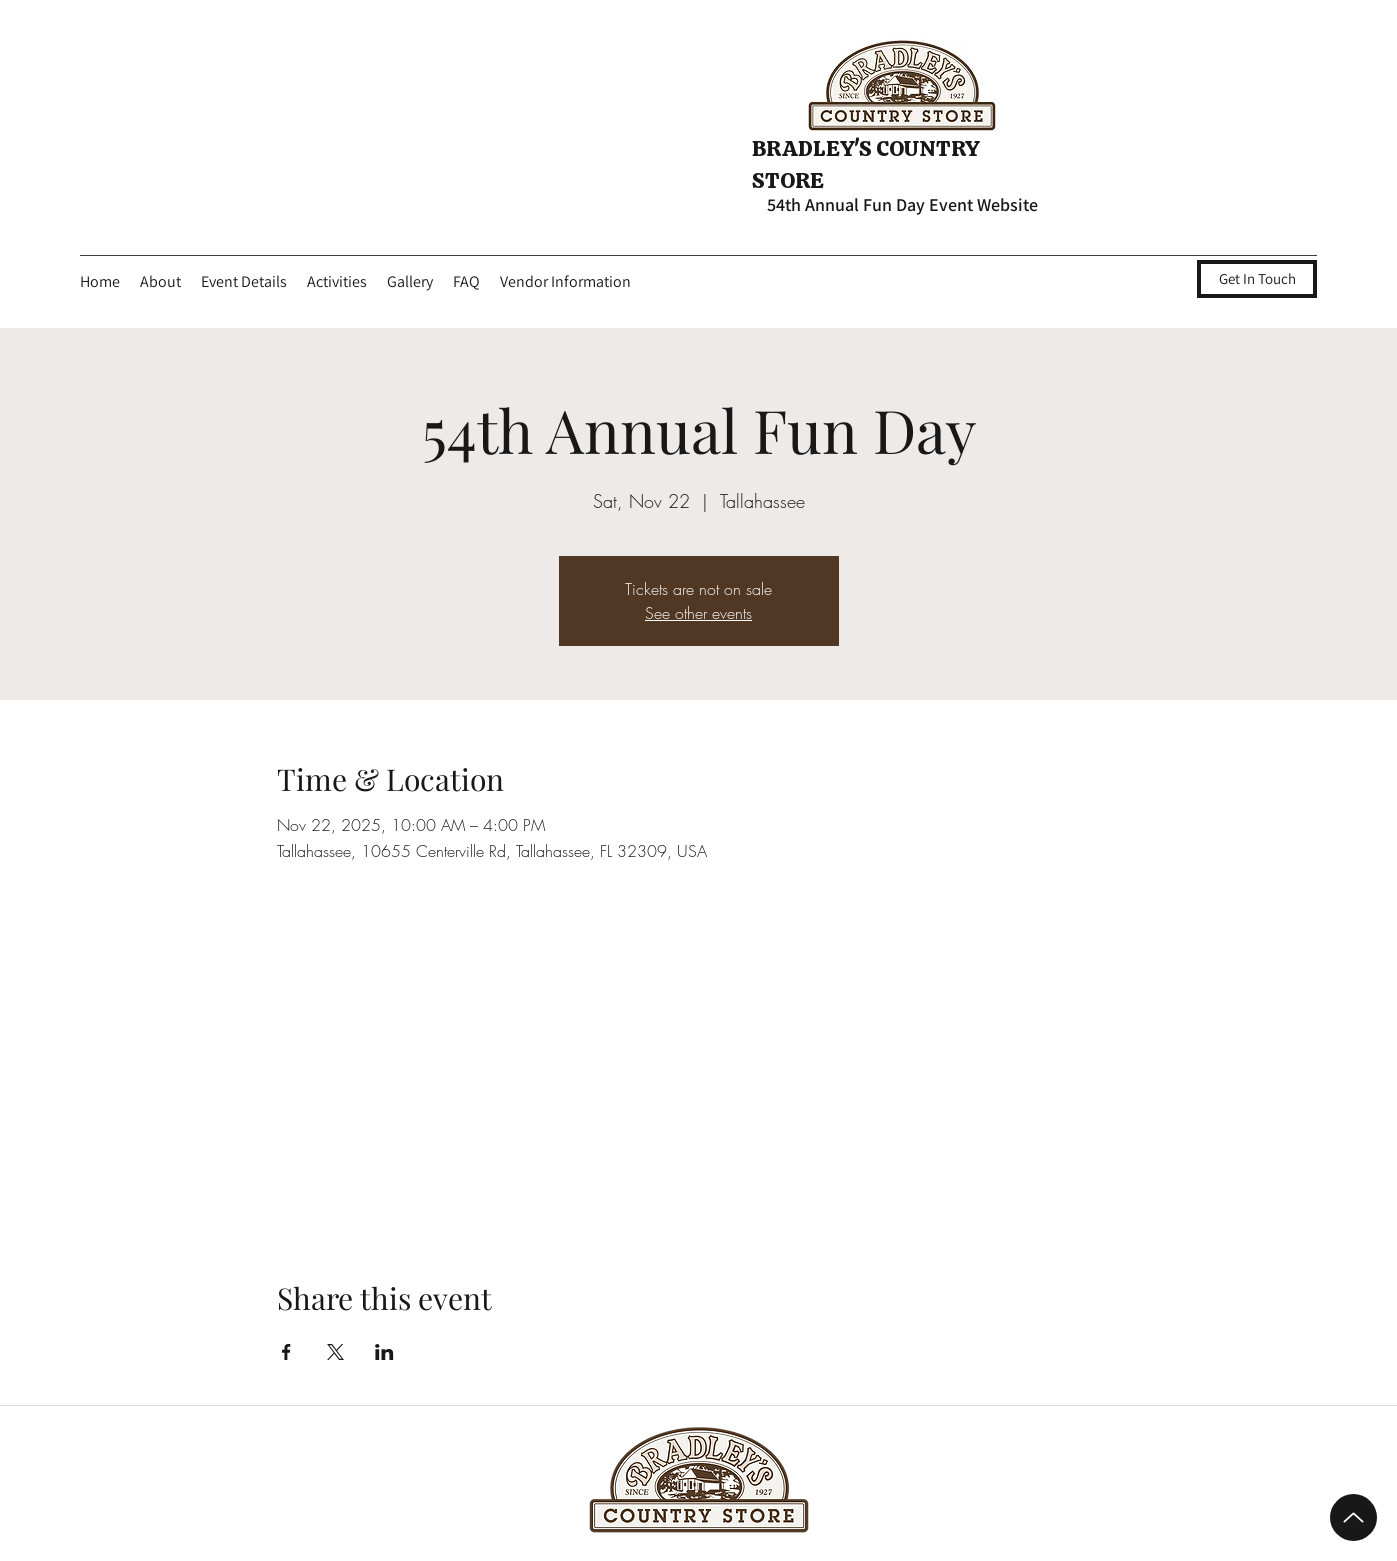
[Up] (1353, 1517)
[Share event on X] (335, 1352)
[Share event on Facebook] (286, 1352)
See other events (698, 613)
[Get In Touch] (1257, 279)
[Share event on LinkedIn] (384, 1352)
